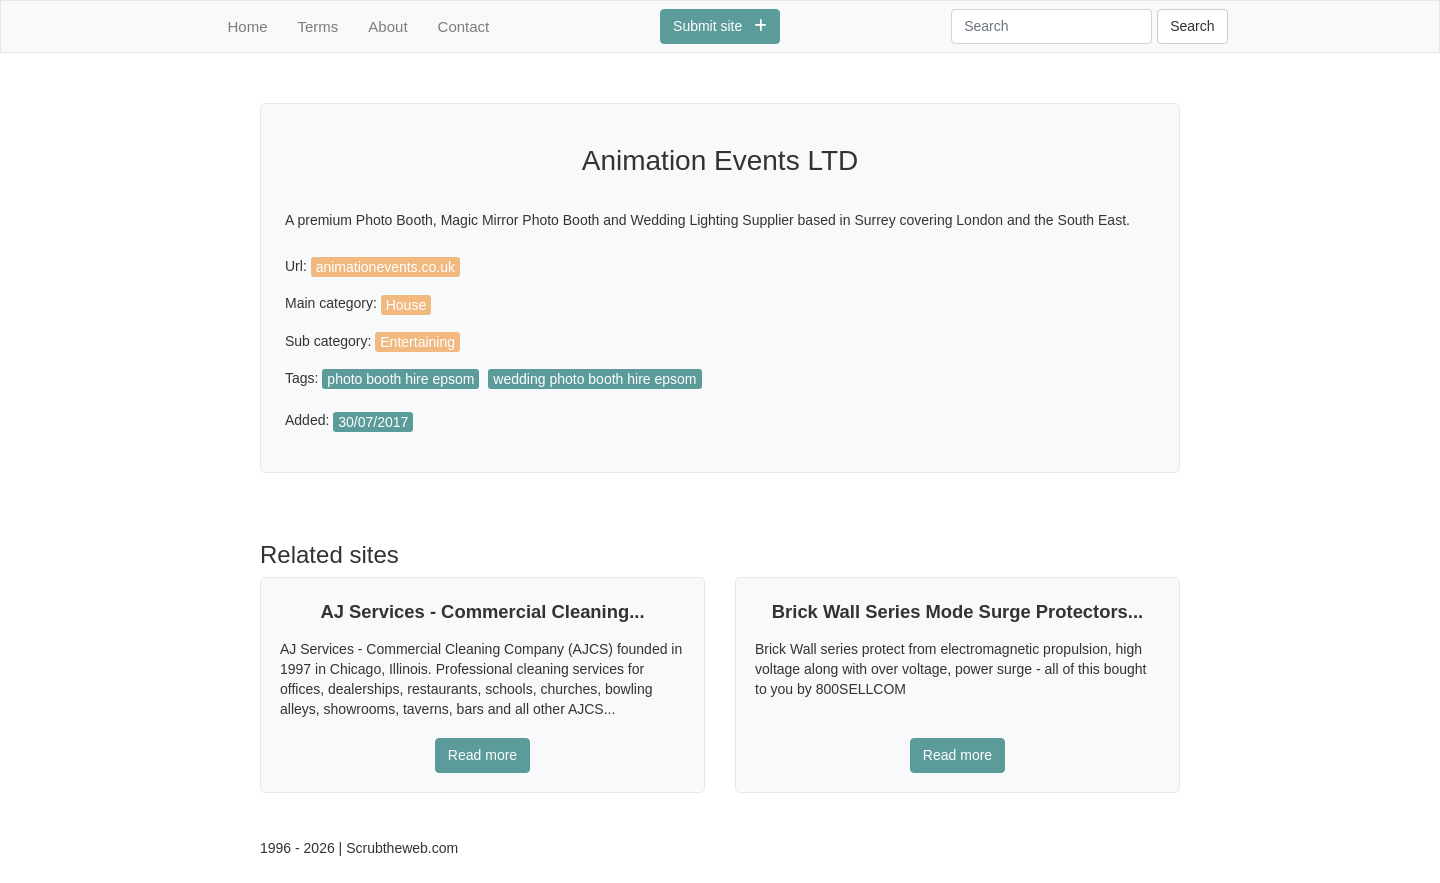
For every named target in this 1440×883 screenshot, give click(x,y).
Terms (318, 26)
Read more (482, 755)
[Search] (1051, 26)
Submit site (720, 26)
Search (1192, 26)
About (387, 26)
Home (248, 26)
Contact (464, 26)
